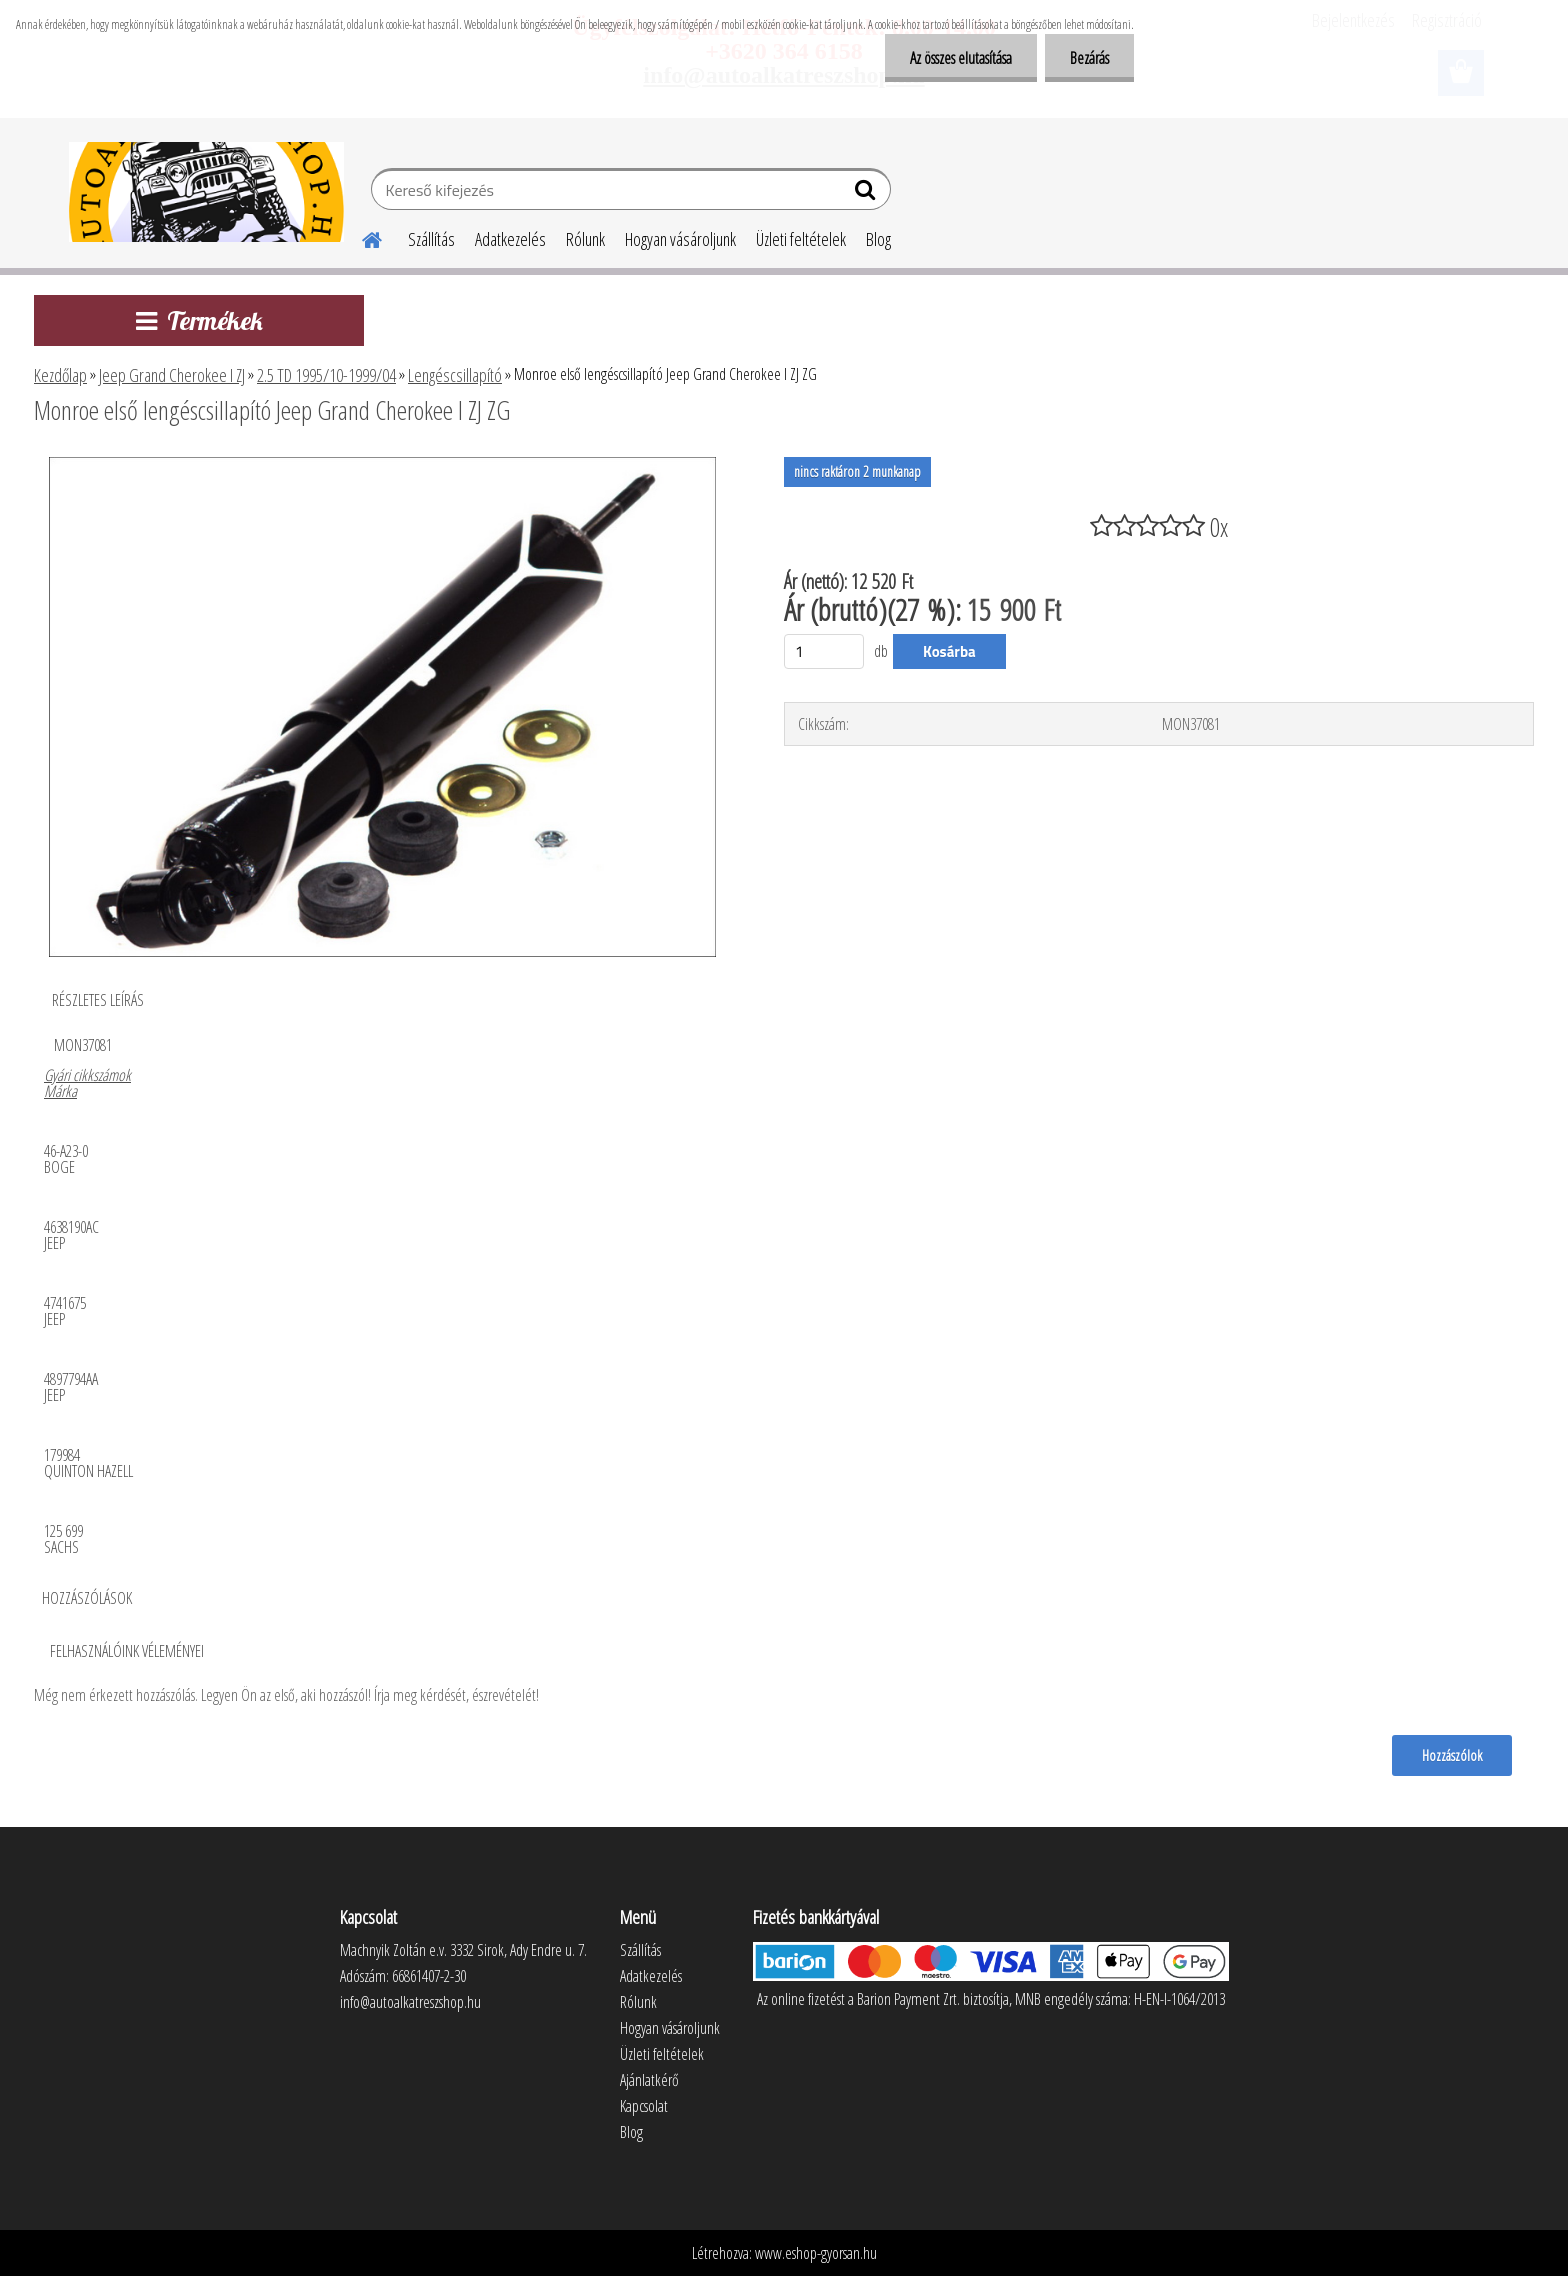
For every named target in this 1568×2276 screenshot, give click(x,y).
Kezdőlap (60, 375)
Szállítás (431, 239)
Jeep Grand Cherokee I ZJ (172, 375)
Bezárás (1089, 58)
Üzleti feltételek (801, 239)
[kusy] (824, 651)
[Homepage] (360, 237)
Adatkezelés (510, 239)
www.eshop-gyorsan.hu (816, 2253)
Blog (878, 239)
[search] (867, 194)
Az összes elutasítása (961, 58)
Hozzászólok (1452, 1755)
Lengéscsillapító (455, 375)
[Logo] (206, 192)
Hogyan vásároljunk (680, 239)
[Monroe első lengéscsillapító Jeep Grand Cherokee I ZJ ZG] (382, 465)
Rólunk (585, 239)
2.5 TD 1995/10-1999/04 (326, 375)
